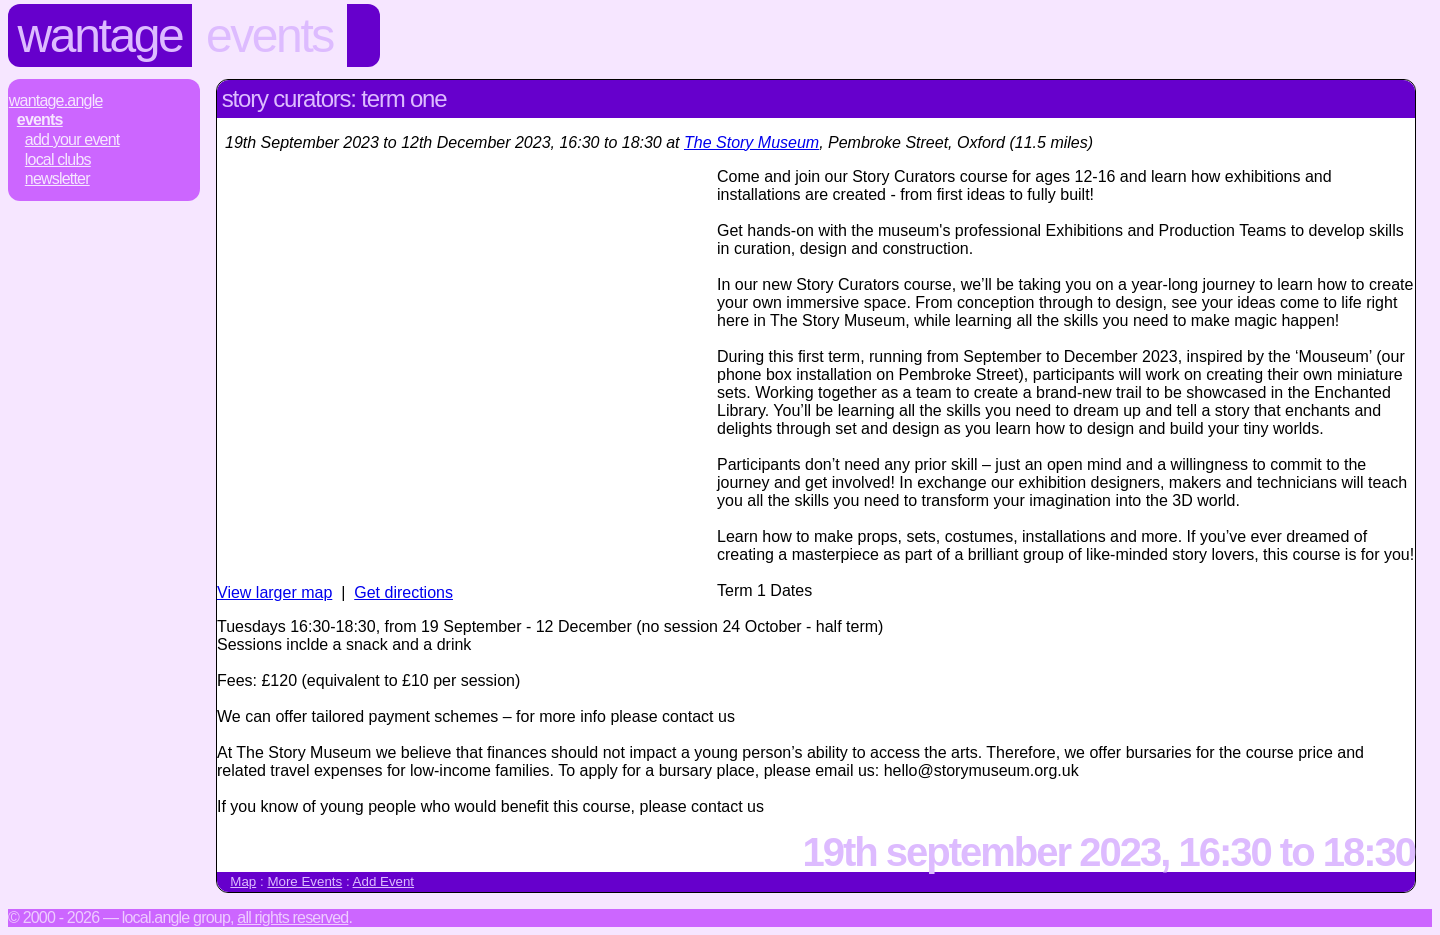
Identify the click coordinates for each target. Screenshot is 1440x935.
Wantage (100, 35)
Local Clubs (58, 159)
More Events (304, 881)
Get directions (403, 592)
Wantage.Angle (56, 100)
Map (243, 881)
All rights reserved (292, 917)
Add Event (384, 881)
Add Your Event (72, 139)
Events (269, 35)
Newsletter (57, 178)
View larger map (274, 592)
